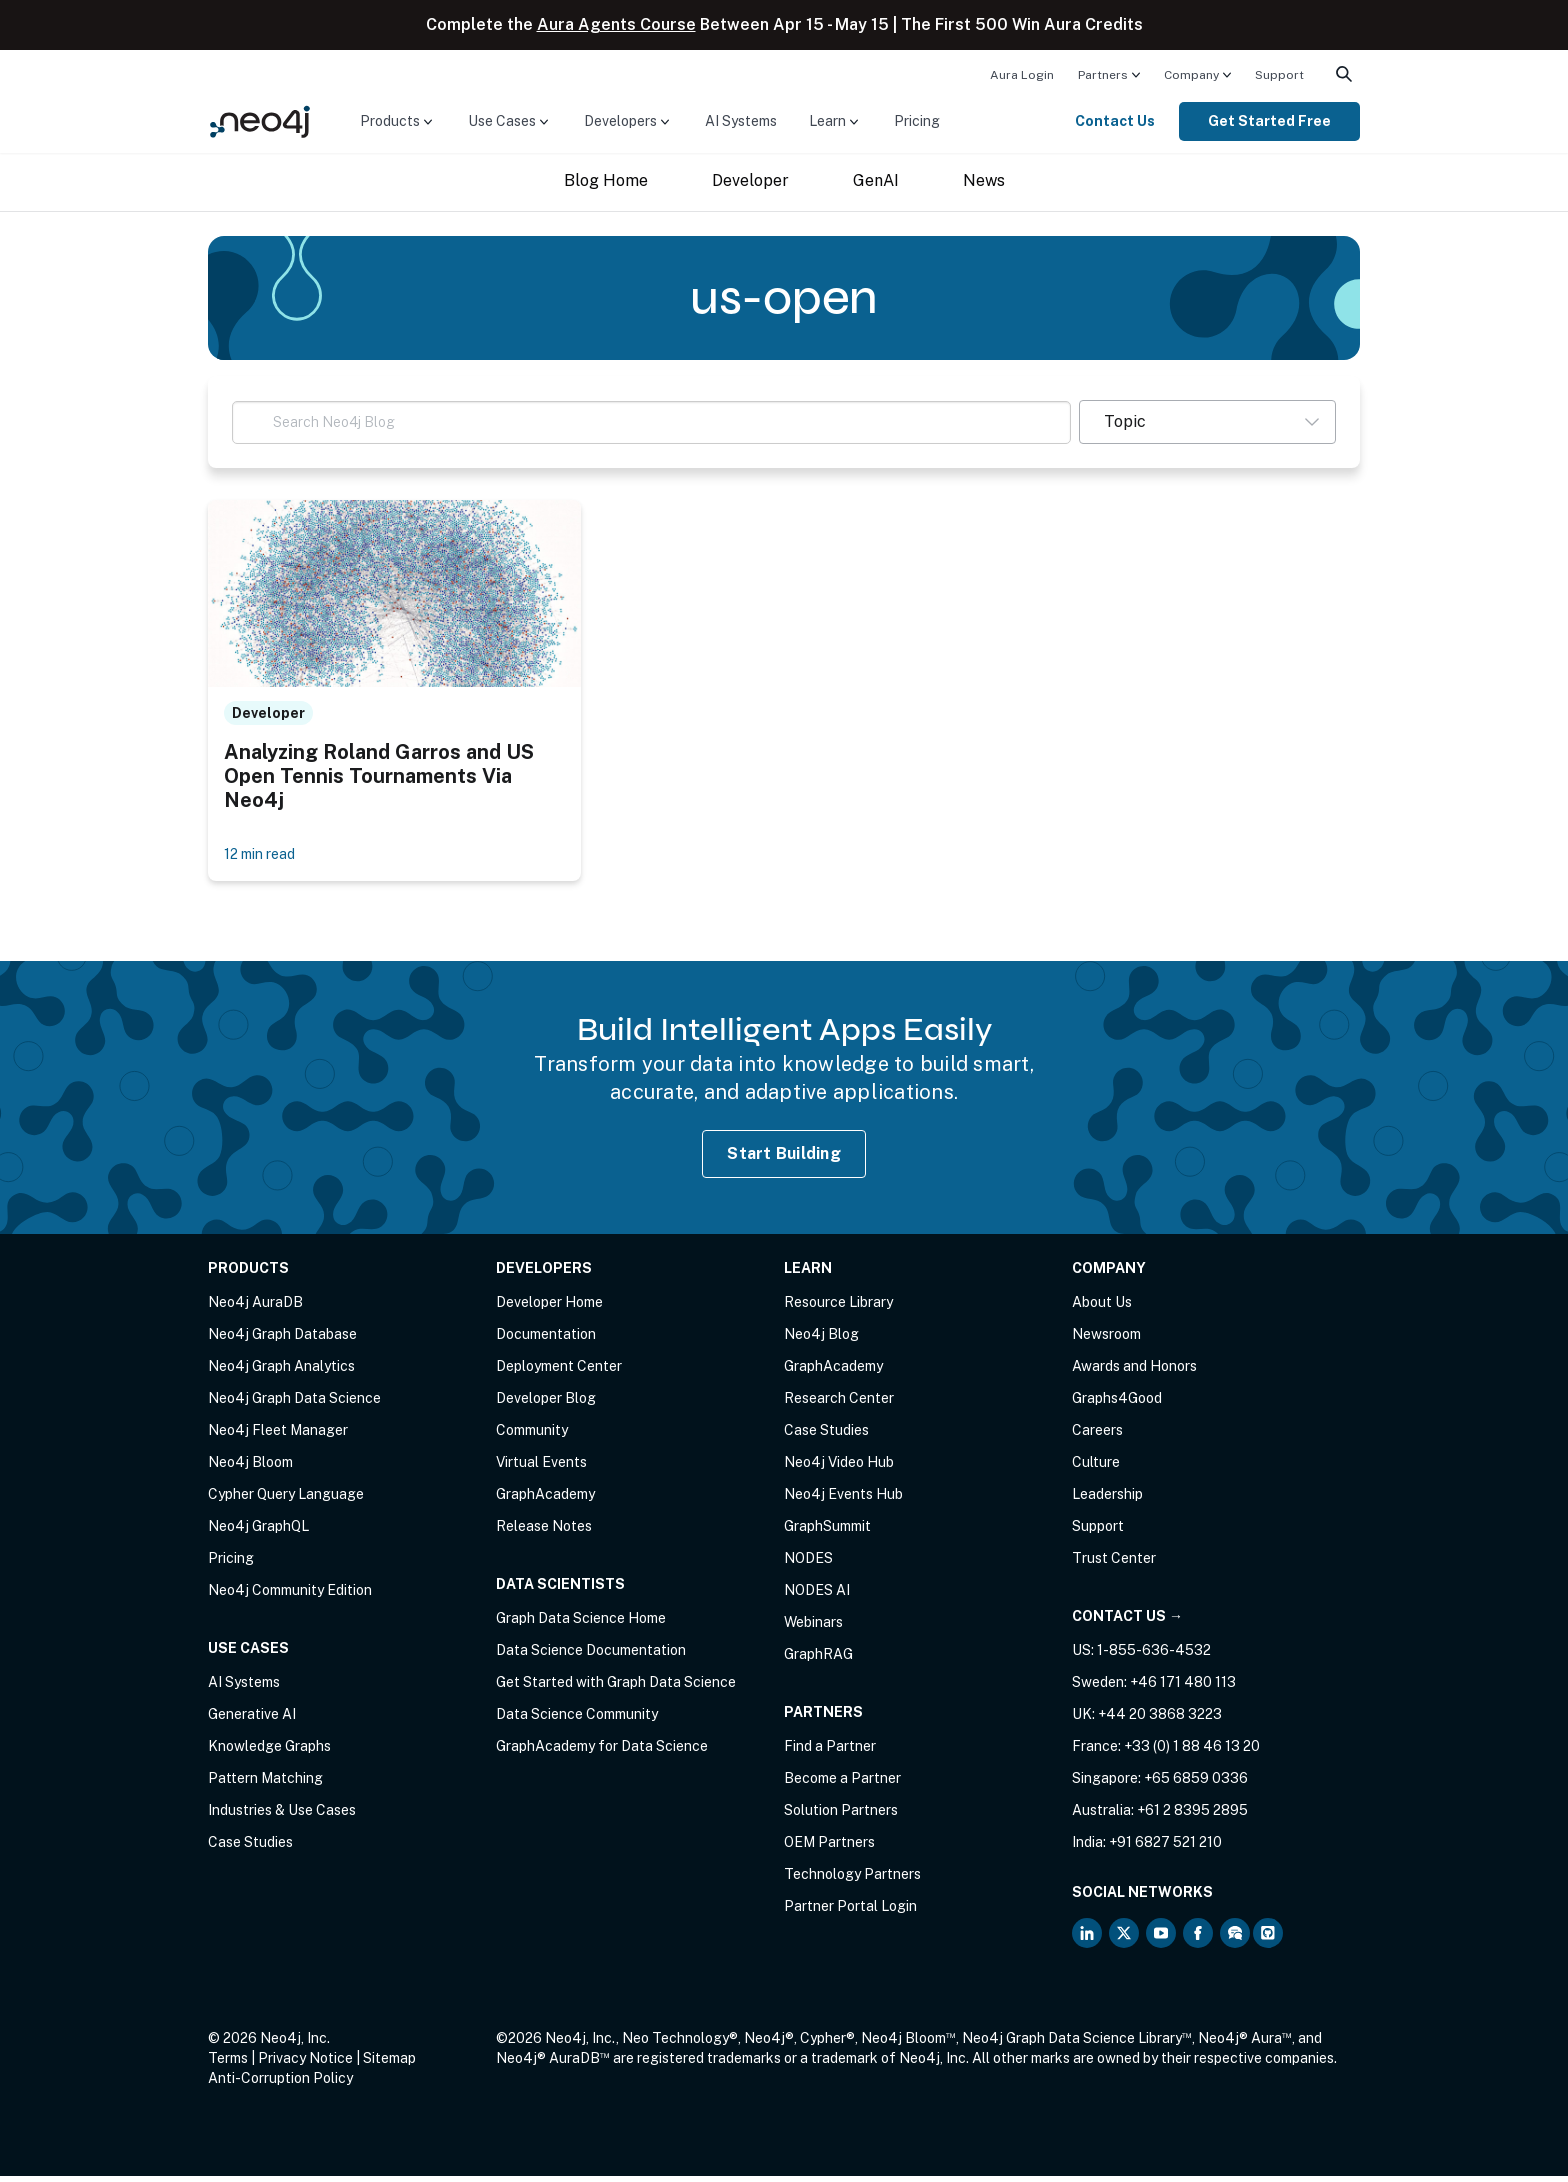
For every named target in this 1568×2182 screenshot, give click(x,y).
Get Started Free (1269, 121)
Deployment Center (559, 1372)
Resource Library (838, 1308)
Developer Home (549, 1308)
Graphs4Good (1117, 1404)
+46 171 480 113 (1183, 1688)
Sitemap (389, 2064)
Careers (1097, 1436)
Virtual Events (541, 1468)
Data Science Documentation (591, 1656)
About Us (1102, 1308)
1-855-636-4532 (1154, 1656)
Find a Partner (830, 1752)
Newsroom (1106, 1340)
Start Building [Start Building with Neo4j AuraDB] (784, 1158)
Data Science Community (577, 1720)
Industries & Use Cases (282, 1816)
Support (1279, 75)
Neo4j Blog (821, 1340)
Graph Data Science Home (581, 1624)
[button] (1207, 422)
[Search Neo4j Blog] (651, 422)
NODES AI (817, 1596)
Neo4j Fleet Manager (278, 1436)
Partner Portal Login (850, 1912)
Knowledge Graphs (269, 1752)
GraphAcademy (545, 1500)
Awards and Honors (1134, 1372)
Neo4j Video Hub (839, 1468)
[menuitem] (1022, 74)
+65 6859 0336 (1196, 1784)
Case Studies (250, 1848)
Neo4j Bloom (250, 1468)
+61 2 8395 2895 (1192, 1816)
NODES (808, 1564)
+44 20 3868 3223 (1160, 1720)
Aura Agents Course (616, 24)
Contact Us (1115, 121)
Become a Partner (842, 1784)
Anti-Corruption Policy (280, 2084)
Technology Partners (852, 1880)
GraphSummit (827, 1532)
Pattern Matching (265, 1784)
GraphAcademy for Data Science (602, 1752)
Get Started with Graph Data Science (616, 1688)
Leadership (1107, 1500)
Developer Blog (546, 1404)
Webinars (813, 1628)
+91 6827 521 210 (1165, 1848)
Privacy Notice (305, 2064)
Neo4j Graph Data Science (294, 1404)
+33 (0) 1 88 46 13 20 (1192, 1752)
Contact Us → (1127, 1622)
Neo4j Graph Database (282, 1340)
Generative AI (252, 1720)
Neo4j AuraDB (255, 1308)
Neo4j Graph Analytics (281, 1372)
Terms (228, 2064)
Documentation (546, 1340)
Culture (1096, 1468)
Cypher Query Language (286, 1500)
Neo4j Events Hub (843, 1500)
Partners (1103, 75)
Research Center (839, 1404)
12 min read (266, 858)
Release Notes (544, 1532)
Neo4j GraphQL (258, 1532)
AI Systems (741, 121)
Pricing (917, 121)
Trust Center (1114, 1564)
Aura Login (1022, 75)
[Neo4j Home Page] (260, 120)
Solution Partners (841, 1816)
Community (532, 1436)
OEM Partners (829, 1848)
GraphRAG (818, 1660)
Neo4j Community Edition (290, 1596)
